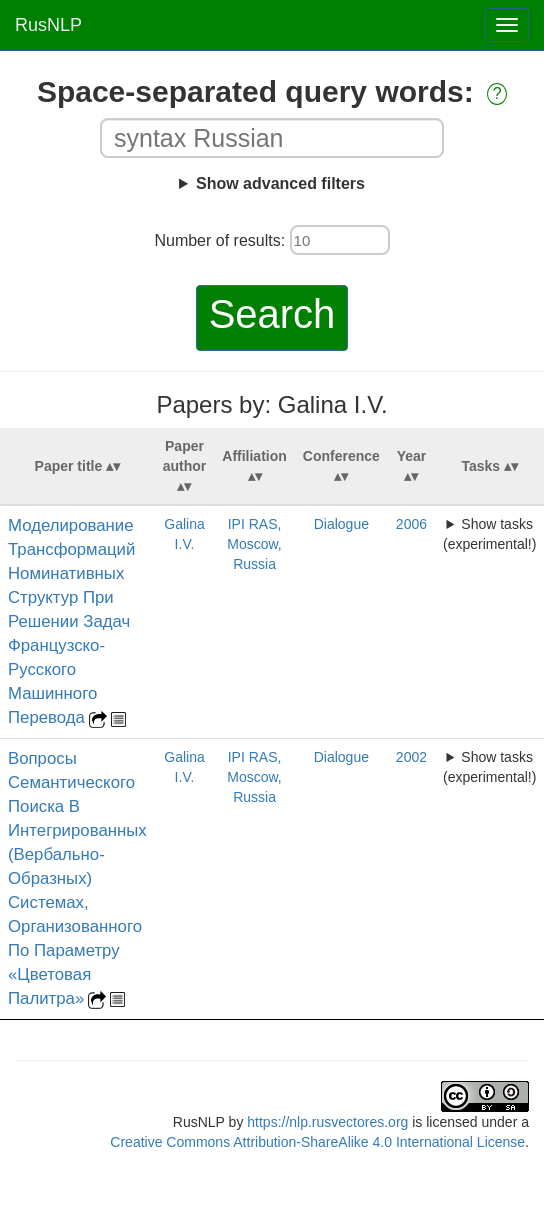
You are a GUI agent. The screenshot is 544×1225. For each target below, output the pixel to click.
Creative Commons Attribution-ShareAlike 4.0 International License (317, 1142)
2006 (411, 524)
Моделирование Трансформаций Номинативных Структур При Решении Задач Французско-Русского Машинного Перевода (71, 621)
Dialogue (341, 524)
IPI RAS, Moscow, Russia (254, 544)
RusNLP (48, 25)
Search (272, 314)
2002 (411, 757)
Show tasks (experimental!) (489, 534)
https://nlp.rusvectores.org (327, 1122)
